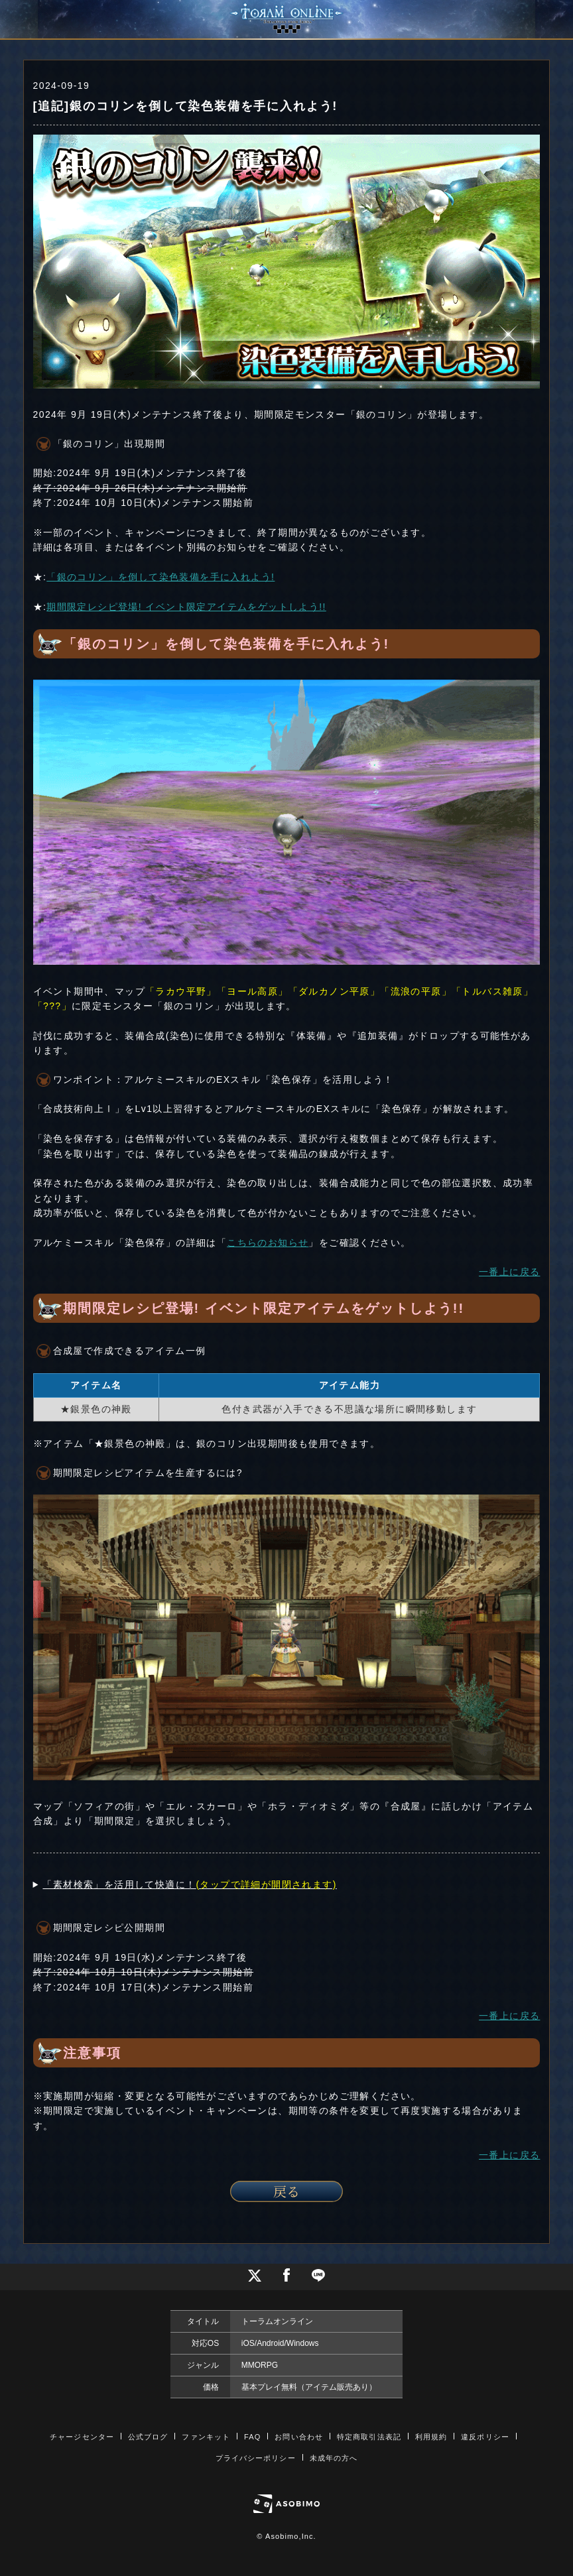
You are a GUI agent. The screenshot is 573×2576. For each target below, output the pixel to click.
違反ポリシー (485, 2437)
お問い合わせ (299, 2437)
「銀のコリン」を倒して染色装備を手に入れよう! (160, 577)
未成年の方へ (334, 2458)
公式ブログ (148, 2437)
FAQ (252, 2437)
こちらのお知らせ (267, 1242)
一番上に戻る (509, 1271)
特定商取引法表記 (369, 2437)
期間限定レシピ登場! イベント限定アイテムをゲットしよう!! (186, 606)
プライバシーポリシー (256, 2458)
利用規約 (431, 2437)
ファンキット (206, 2437)
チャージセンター (82, 2437)
